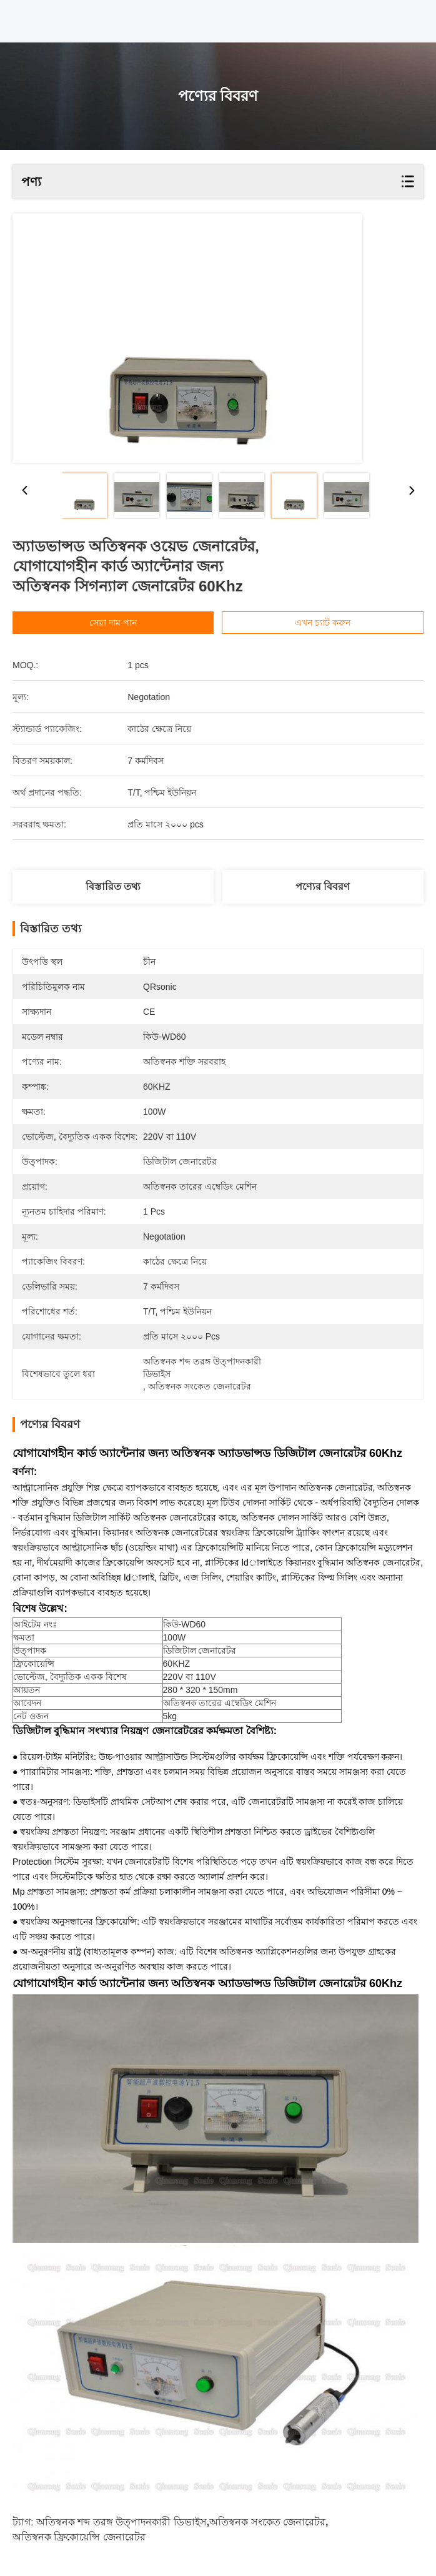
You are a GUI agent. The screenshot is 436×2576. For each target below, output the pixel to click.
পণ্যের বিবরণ (322, 886)
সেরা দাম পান (129, 623)
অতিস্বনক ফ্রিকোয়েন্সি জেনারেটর (79, 2537)
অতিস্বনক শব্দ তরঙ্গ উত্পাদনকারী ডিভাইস (121, 2522)
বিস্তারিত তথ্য (113, 886)
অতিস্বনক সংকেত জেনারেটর (267, 2522)
